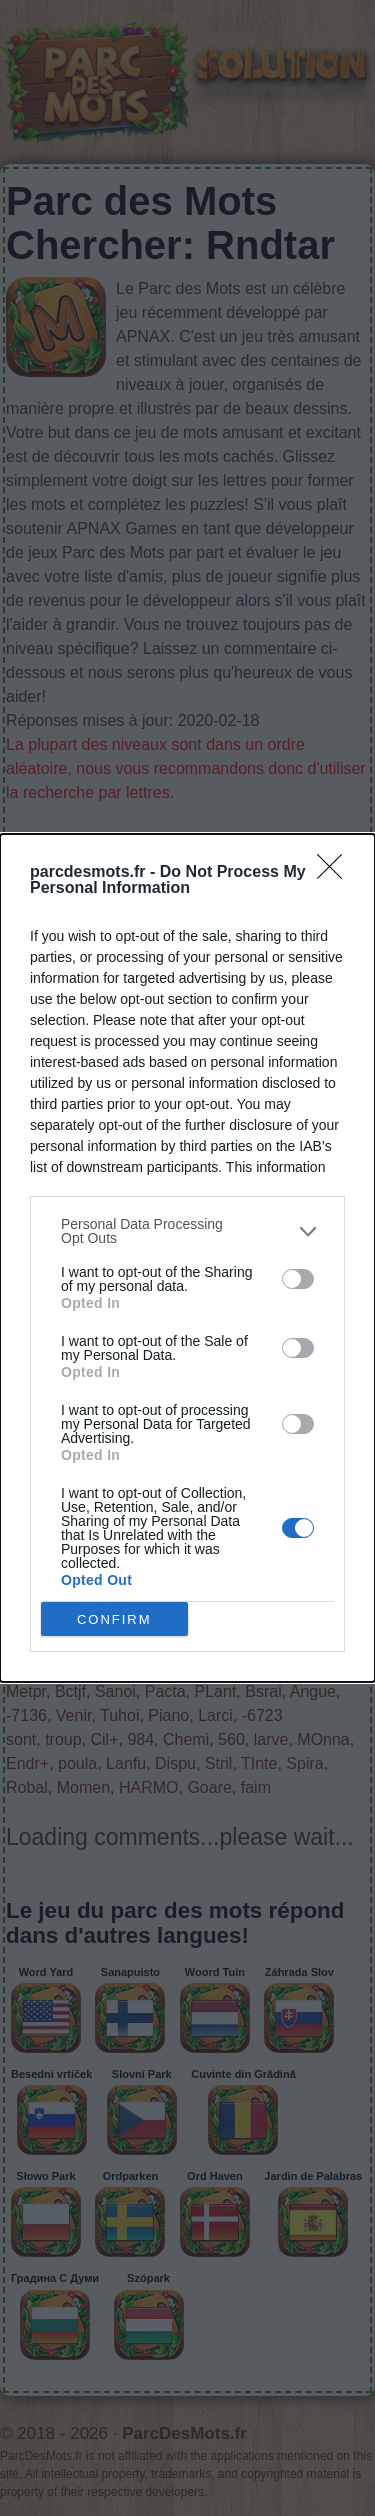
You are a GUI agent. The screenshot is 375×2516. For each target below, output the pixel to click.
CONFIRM (114, 1619)
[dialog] (187, 1258)
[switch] (298, 1279)
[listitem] (187, 1231)
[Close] (336, 873)
